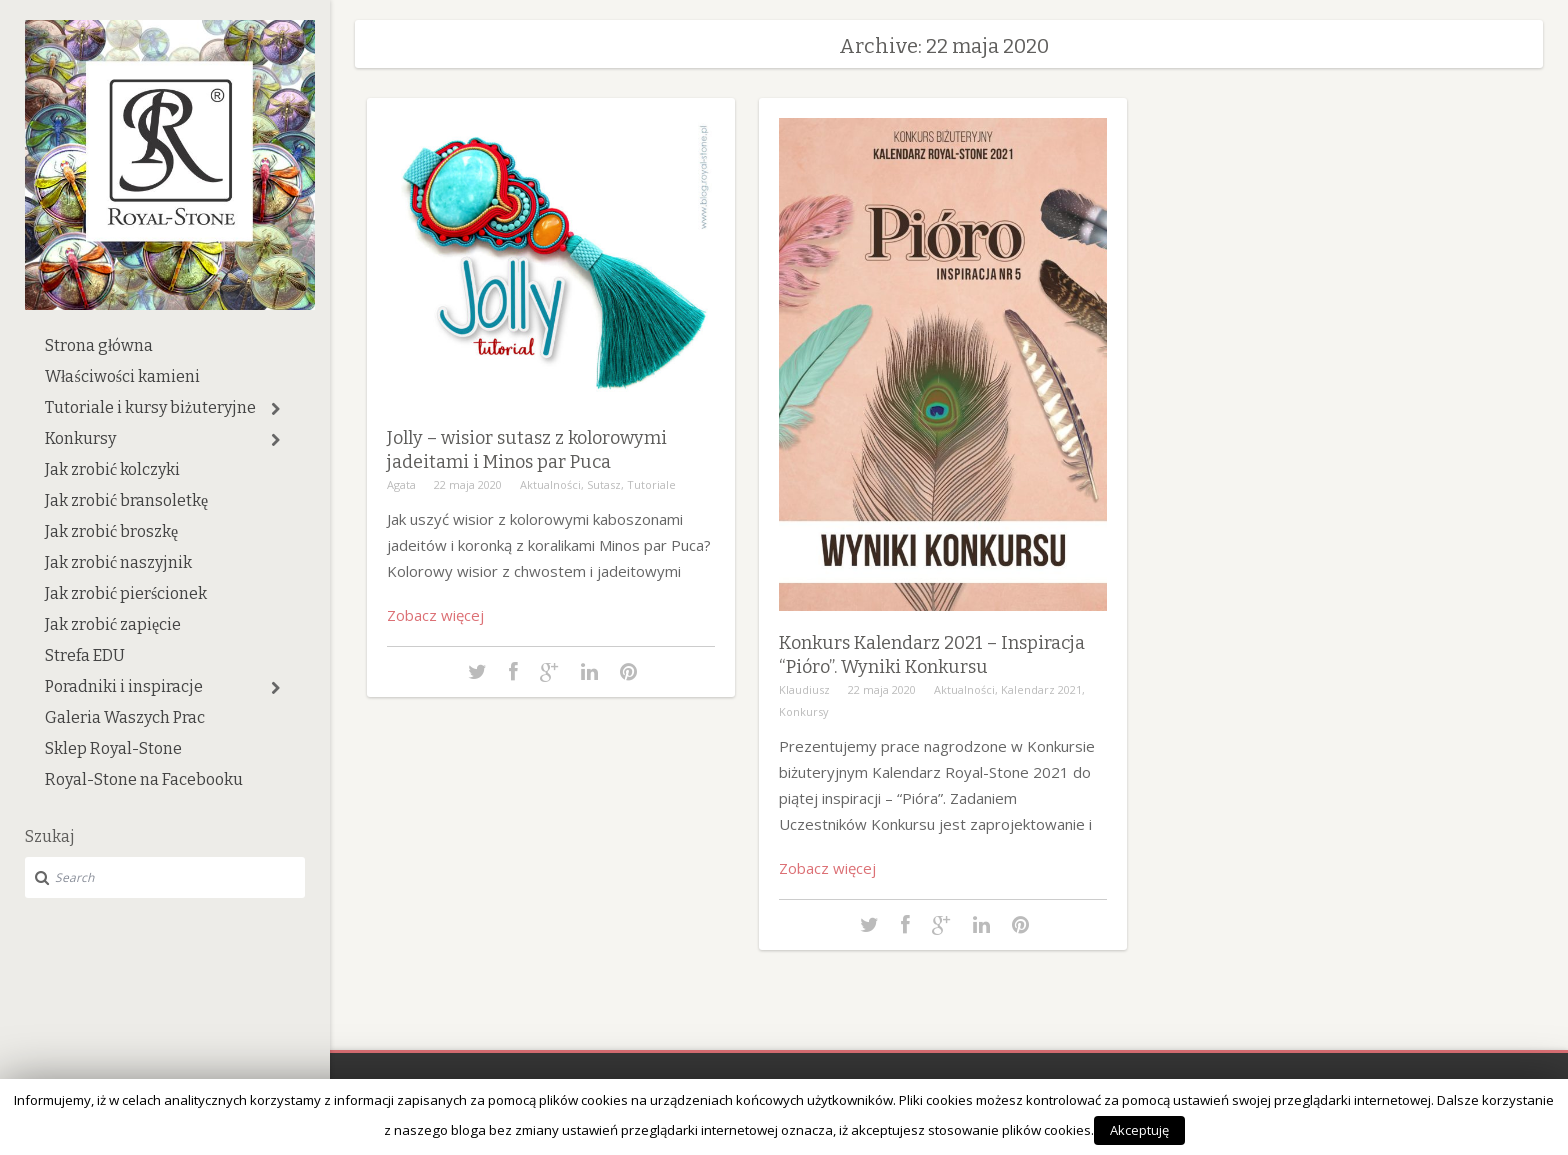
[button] (275, 409)
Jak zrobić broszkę (111, 531)
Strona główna (99, 345)
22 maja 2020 (468, 484)
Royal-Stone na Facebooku (144, 779)
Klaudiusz (804, 689)
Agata (401, 484)
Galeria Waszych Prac (125, 717)
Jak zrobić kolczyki (112, 469)
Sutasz (604, 484)
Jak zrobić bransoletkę (126, 500)
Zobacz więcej (435, 615)
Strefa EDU (85, 655)
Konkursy (80, 438)
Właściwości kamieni (122, 376)
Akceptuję (1139, 1130)
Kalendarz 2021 (1041, 689)
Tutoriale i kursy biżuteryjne (150, 407)
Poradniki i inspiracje (124, 686)
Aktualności (550, 484)
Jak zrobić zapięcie (113, 624)
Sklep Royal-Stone (113, 748)
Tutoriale (651, 484)
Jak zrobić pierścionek (126, 593)
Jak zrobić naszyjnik (118, 562)
